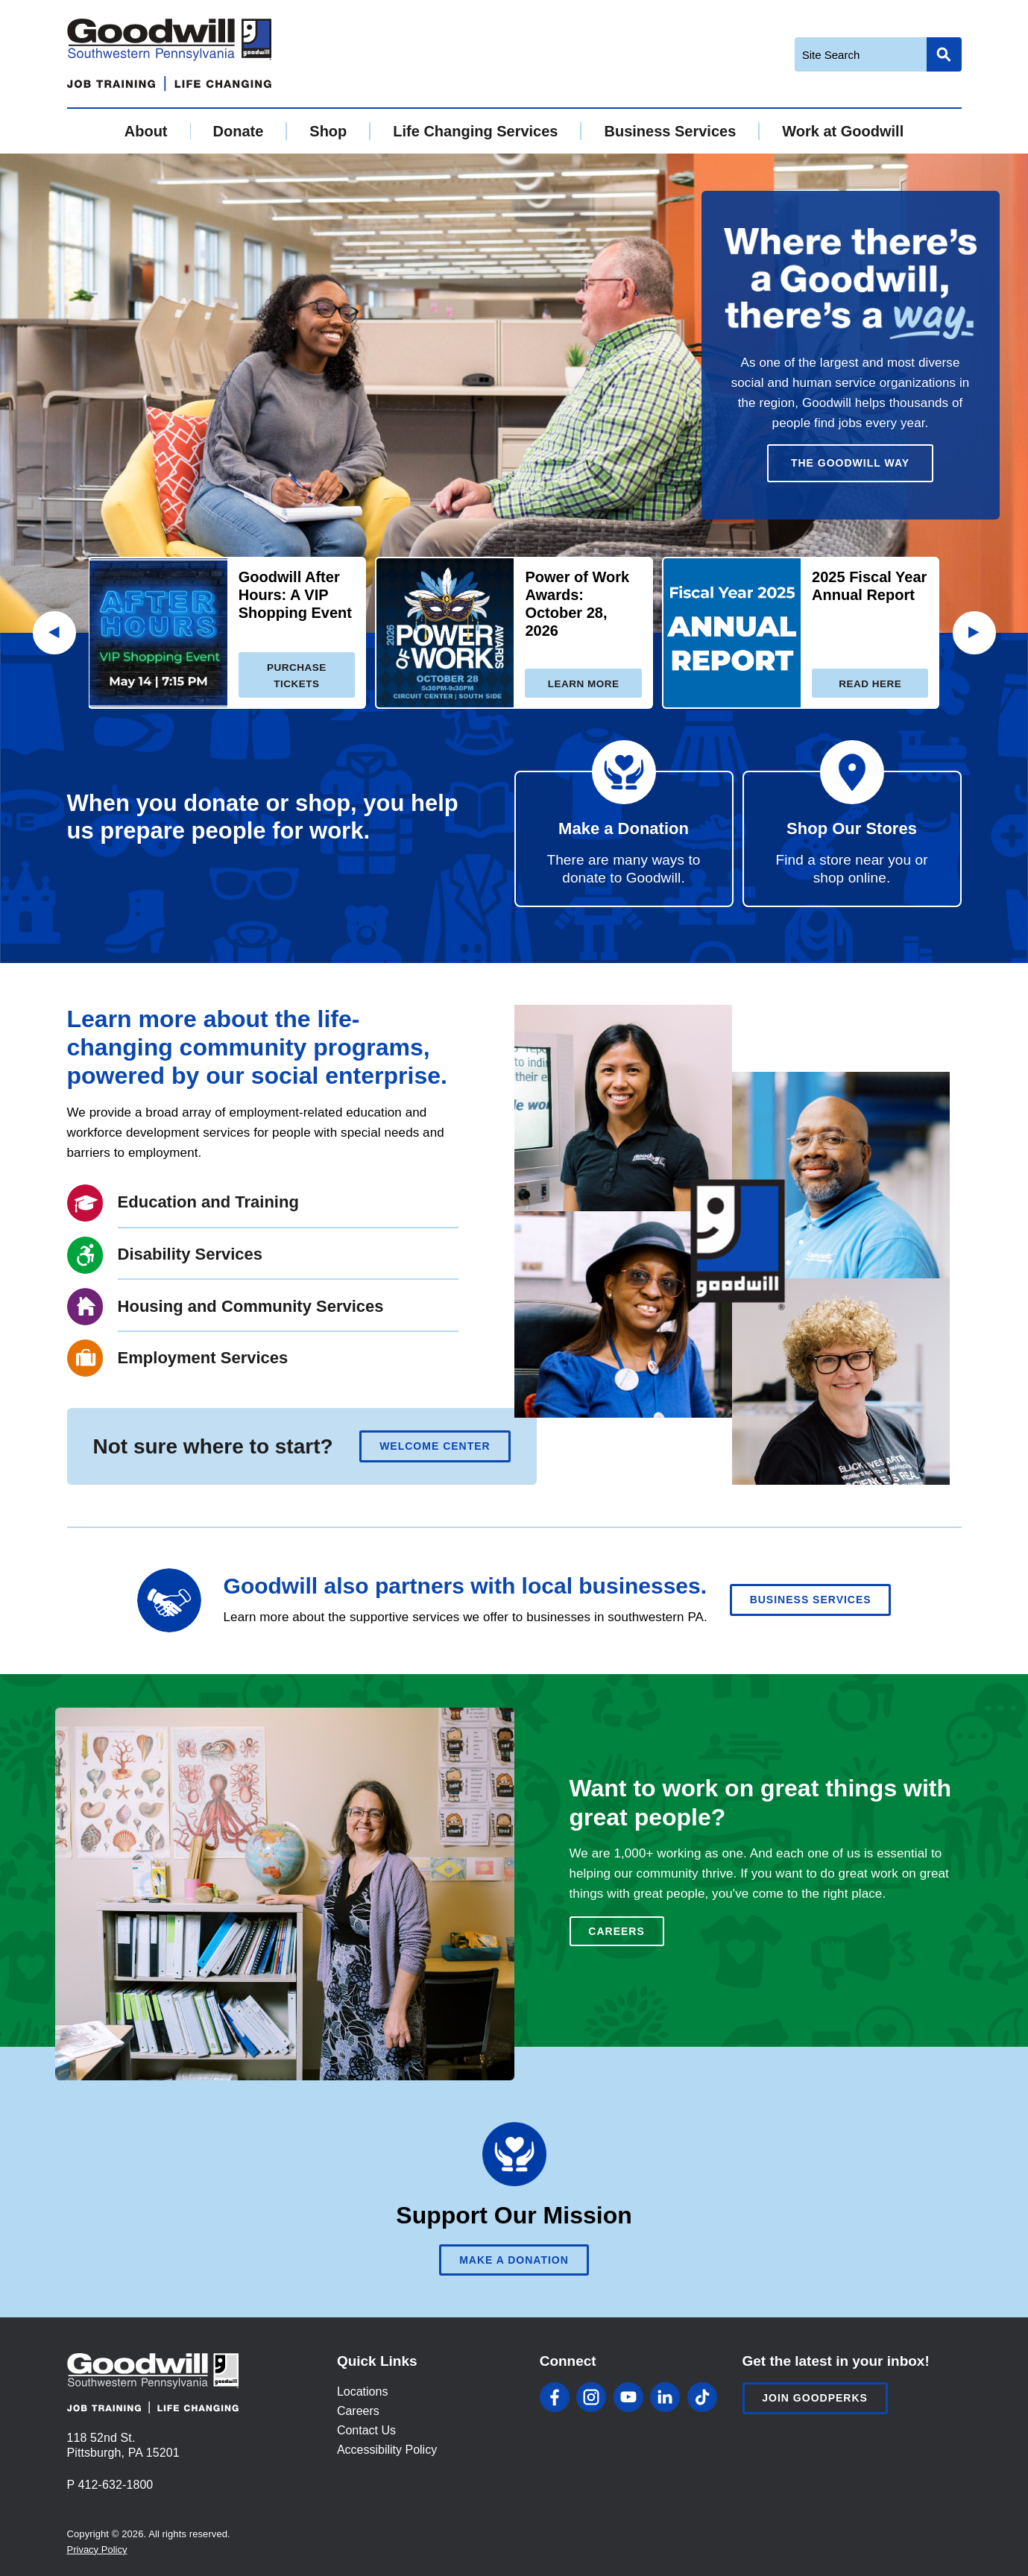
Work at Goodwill (843, 131)
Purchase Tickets (297, 675)
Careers (616, 1931)
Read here (870, 683)
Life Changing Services (475, 131)
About (146, 131)
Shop (328, 131)
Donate (238, 131)
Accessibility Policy (387, 2449)
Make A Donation (514, 2260)
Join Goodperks (815, 2398)
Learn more (583, 683)
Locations (362, 2391)
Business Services (670, 131)
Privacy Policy (97, 2549)
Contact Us (366, 2430)
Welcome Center (435, 1446)
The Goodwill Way (850, 463)
